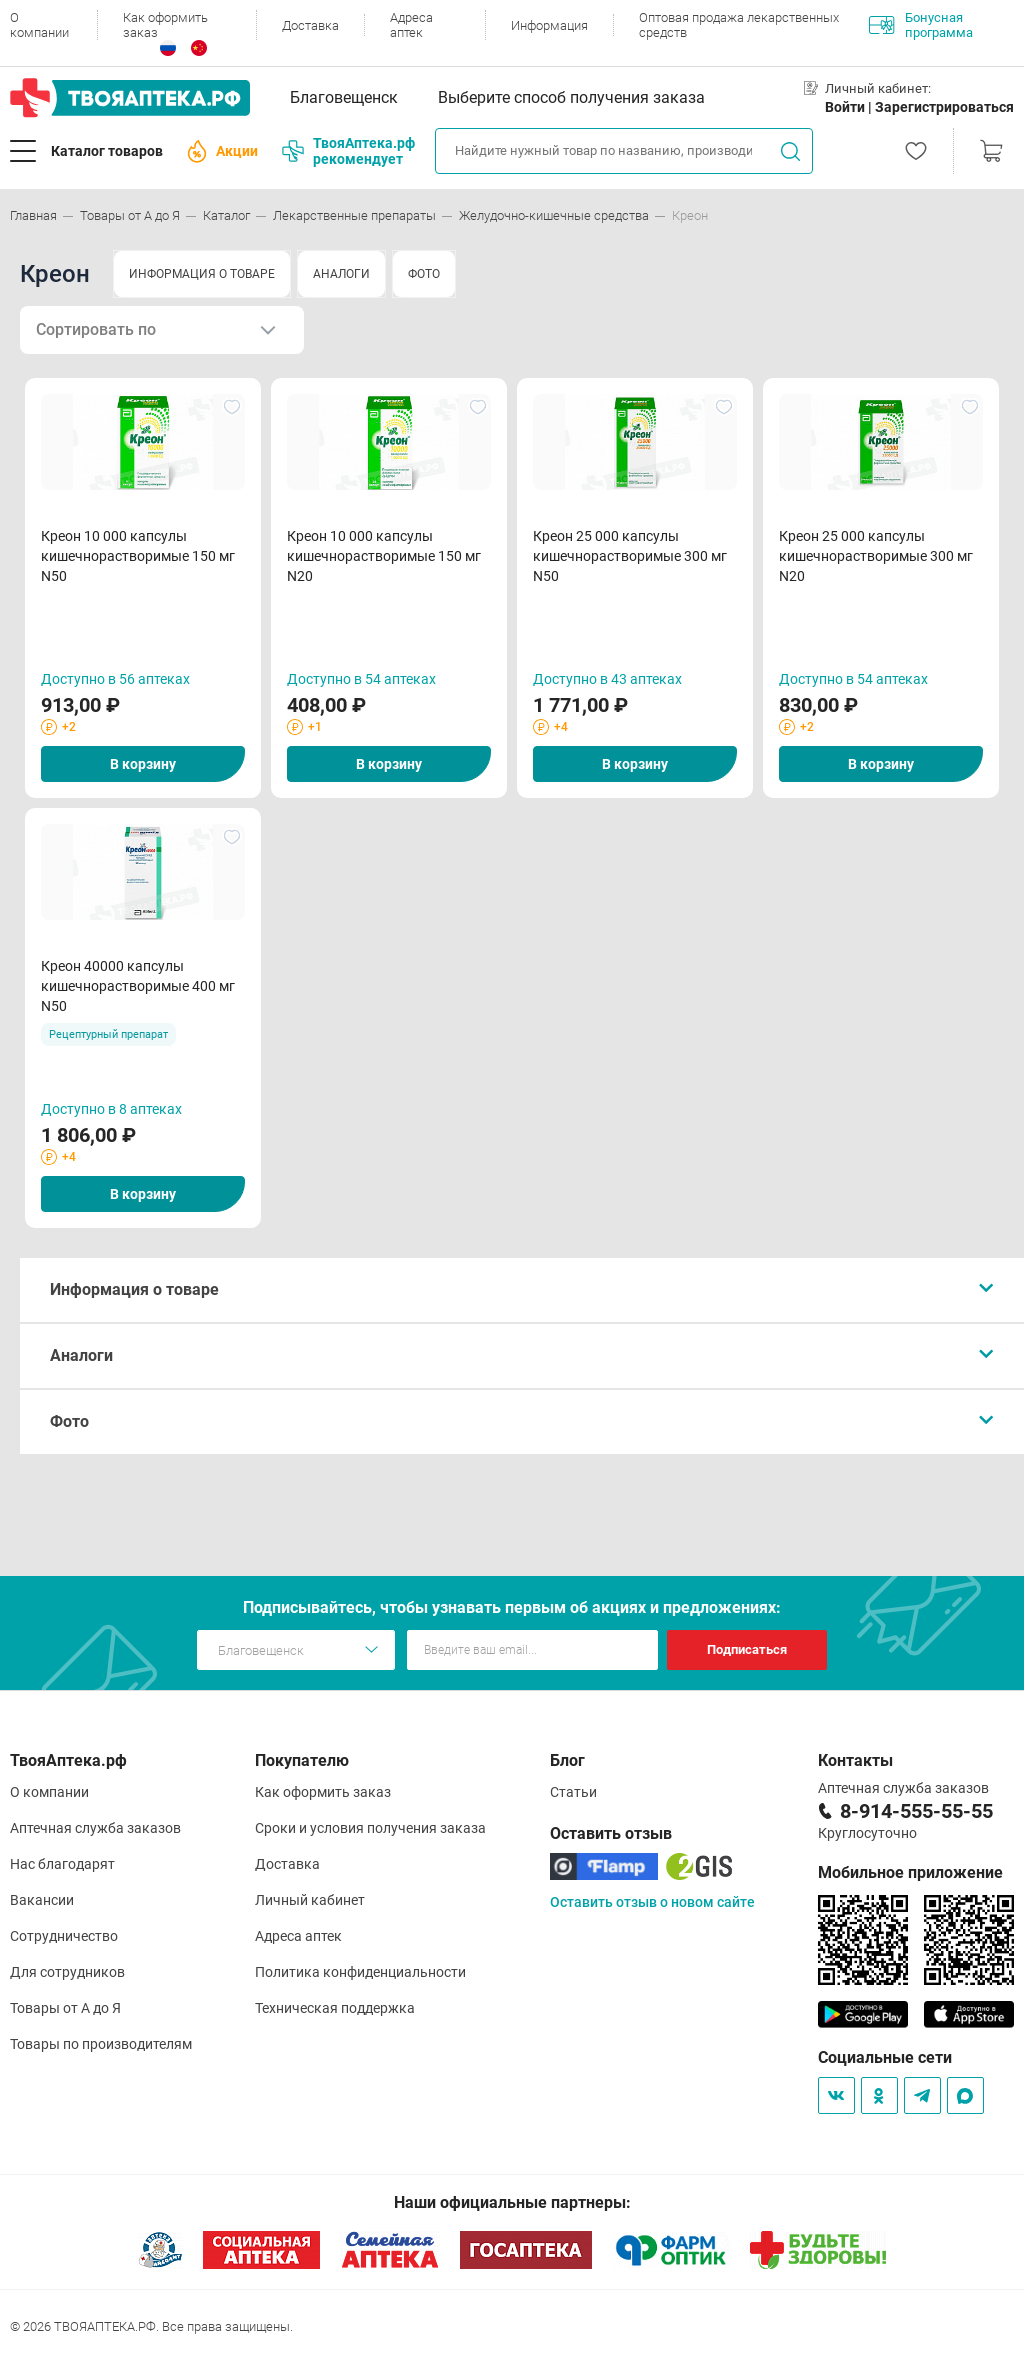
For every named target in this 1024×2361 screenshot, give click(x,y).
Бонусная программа (921, 25)
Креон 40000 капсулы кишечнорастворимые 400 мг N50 (138, 986)
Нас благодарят (62, 1864)
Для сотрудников (67, 1972)
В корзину (143, 764)
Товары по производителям (101, 2044)
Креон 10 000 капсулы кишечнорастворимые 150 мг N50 (138, 556)
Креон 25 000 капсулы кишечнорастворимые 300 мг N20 (876, 556)
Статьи (573, 1792)
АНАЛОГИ (341, 274)
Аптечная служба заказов (95, 1828)
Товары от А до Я (65, 2008)
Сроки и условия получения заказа (370, 1828)
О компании (39, 25)
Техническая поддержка (335, 2008)
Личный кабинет (310, 1900)
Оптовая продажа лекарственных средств (739, 25)
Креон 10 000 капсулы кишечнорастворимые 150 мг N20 (384, 556)
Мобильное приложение (910, 1872)
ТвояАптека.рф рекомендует (348, 151)
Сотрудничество (64, 1936)
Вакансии (42, 1900)
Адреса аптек (411, 25)
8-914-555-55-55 (916, 1811)
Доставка (310, 25)
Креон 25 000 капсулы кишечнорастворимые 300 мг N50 (630, 556)
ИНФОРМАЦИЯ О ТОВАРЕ (202, 274)
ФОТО (424, 274)
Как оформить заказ (165, 25)
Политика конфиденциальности (360, 1972)
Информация (549, 25)
